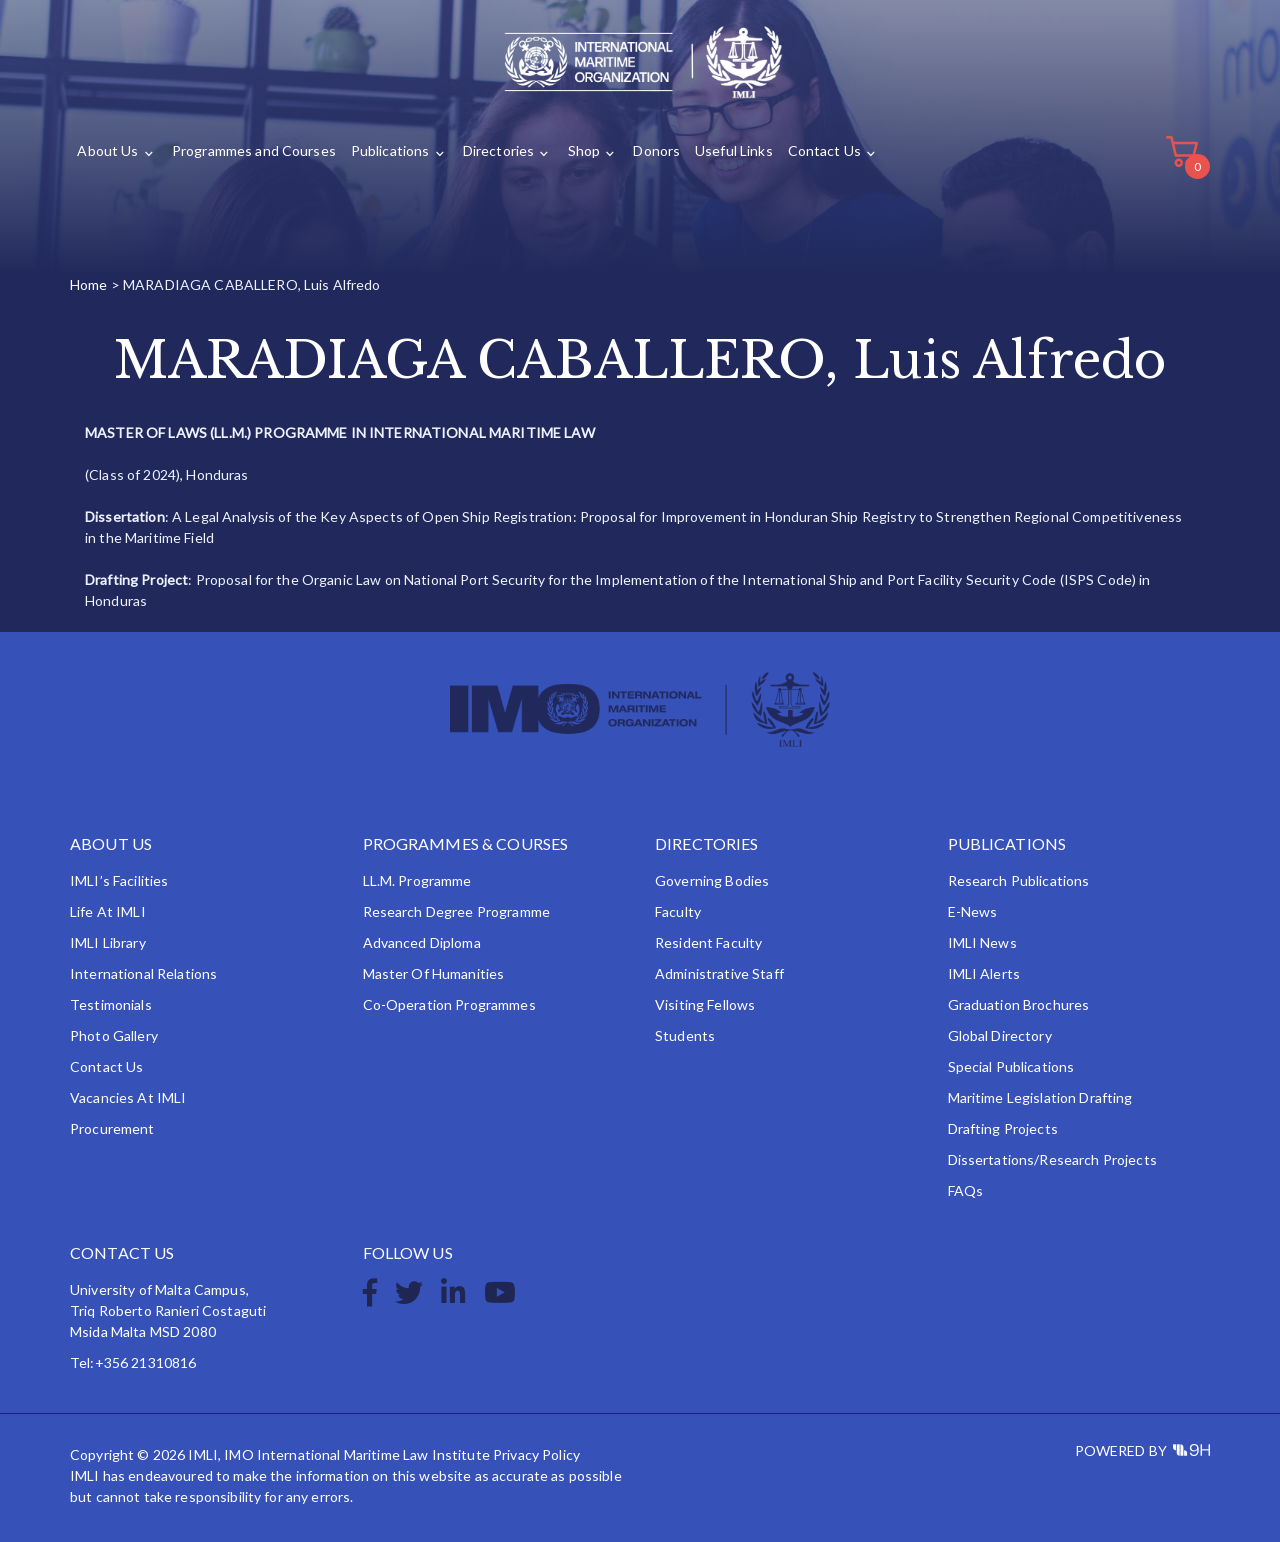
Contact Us (824, 151)
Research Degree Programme (457, 911)
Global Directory (1000, 1035)
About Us (107, 151)
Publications (390, 151)
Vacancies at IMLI (128, 1097)
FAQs (966, 1190)
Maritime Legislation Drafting (1040, 1097)
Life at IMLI (108, 911)
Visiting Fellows (705, 1004)
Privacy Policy (536, 1454)
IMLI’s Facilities (119, 880)
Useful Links (734, 151)
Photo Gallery (114, 1035)
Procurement (112, 1128)
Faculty (678, 911)
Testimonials (111, 1004)
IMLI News (982, 942)
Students (685, 1035)
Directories (499, 151)
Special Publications (1011, 1066)
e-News (973, 911)
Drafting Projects (1003, 1128)
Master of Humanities (434, 973)
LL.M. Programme (417, 880)
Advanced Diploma (422, 942)
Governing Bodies (712, 880)
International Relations (143, 973)
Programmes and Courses (254, 151)
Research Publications (1019, 880)
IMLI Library (108, 942)
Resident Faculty (708, 942)
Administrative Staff (719, 973)
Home (89, 284)
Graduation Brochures (1019, 1004)
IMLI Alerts (984, 973)
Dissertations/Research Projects (1052, 1159)
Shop (584, 151)
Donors (656, 151)
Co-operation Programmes (449, 1004)
